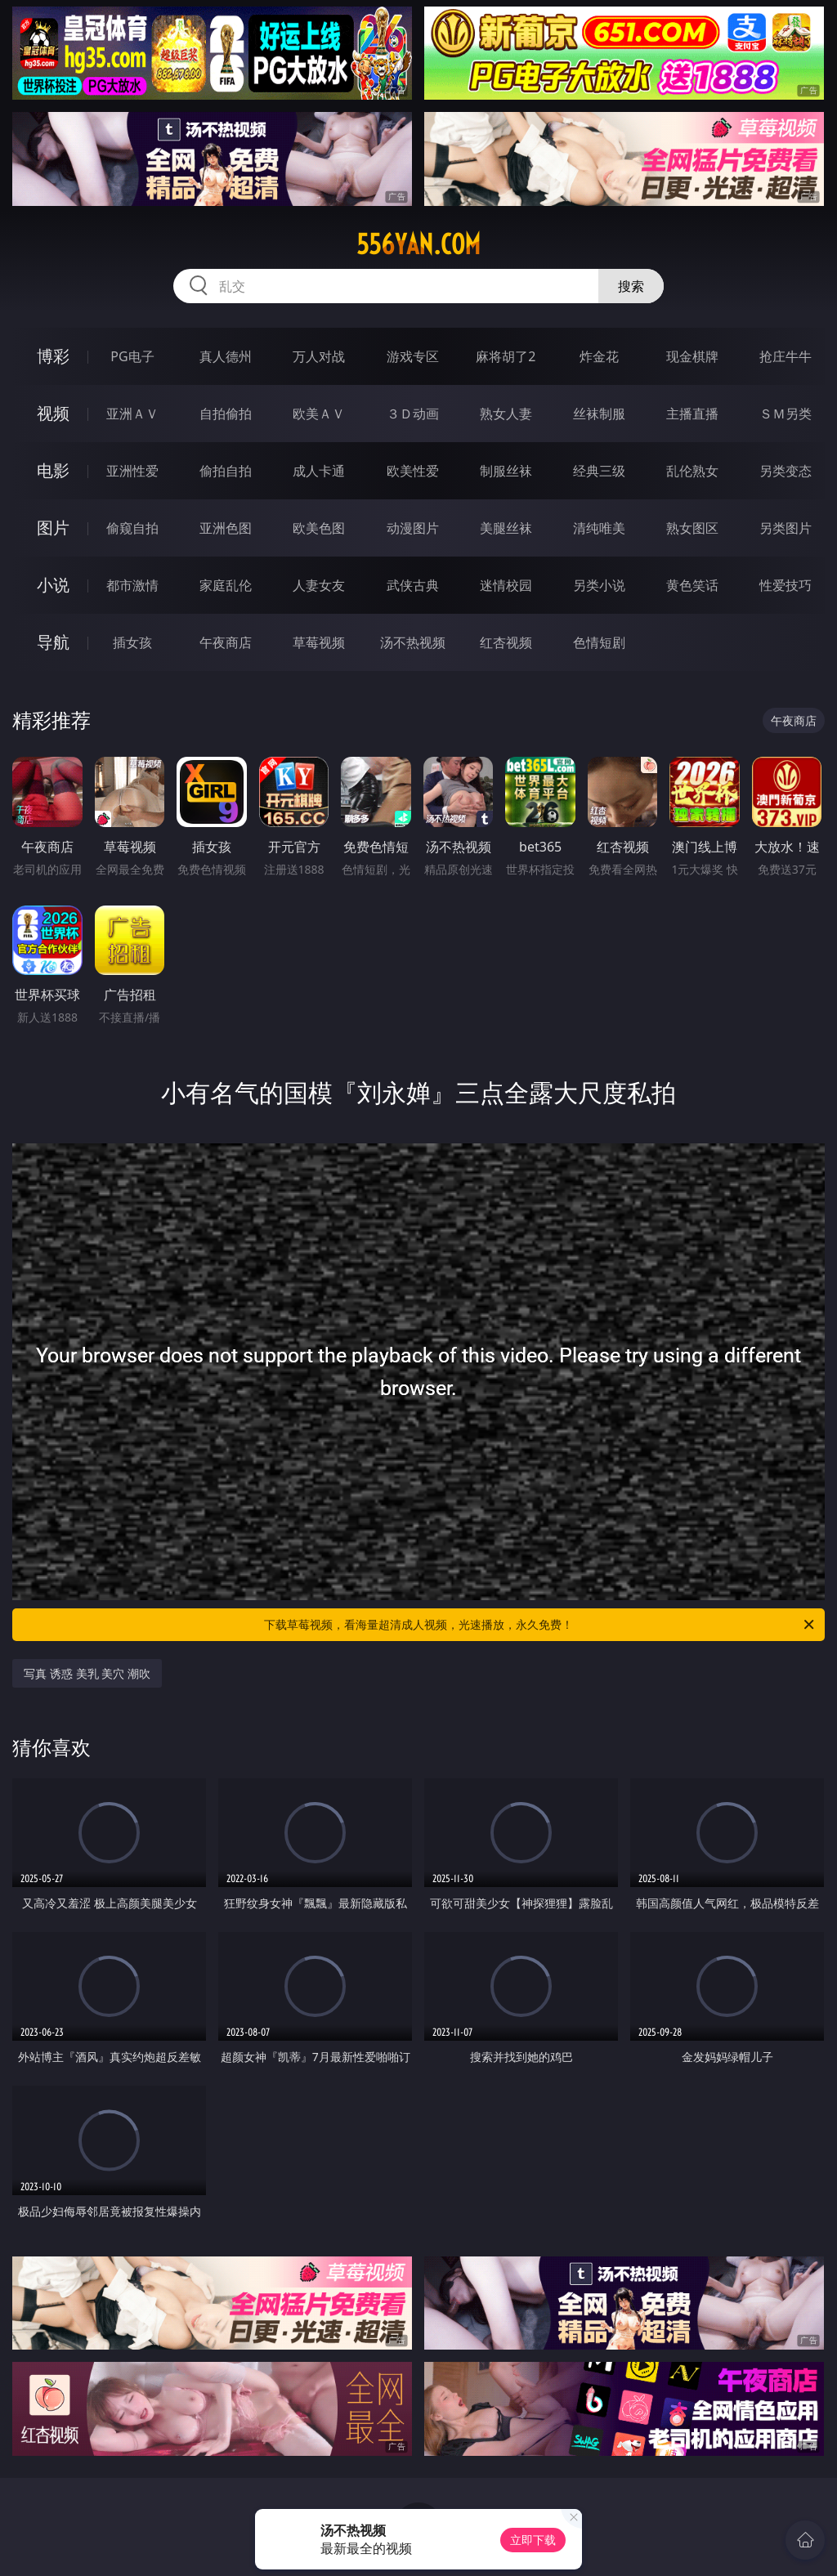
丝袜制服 (599, 414)
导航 (53, 642)
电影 (53, 470)
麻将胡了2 (505, 356)
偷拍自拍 (225, 471)
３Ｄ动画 (413, 414)
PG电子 (132, 356)
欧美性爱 (413, 471)
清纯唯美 (599, 528)
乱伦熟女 (692, 471)
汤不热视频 (412, 642)
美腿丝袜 (506, 528)
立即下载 (533, 2539)
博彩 (53, 356)
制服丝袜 (506, 471)
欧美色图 (319, 528)
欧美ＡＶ (319, 414)
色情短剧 (599, 642)
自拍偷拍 (225, 414)
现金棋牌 (692, 356)
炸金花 (599, 356)
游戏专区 (413, 356)
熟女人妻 (506, 414)
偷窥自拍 (132, 528)
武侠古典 (413, 585)
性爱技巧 (785, 585)
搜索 (631, 286)
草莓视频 (319, 642)
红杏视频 (506, 642)
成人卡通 (319, 471)
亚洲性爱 (132, 471)
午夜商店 (225, 642)
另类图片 (785, 528)
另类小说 (599, 585)
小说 (53, 585)
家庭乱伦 (225, 585)
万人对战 (319, 356)
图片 (53, 528)
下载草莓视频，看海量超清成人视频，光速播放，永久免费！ (540, 1625)
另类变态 (785, 471)
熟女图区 (692, 528)
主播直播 (692, 414)
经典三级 (599, 471)
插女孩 (132, 642)
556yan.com (418, 244)
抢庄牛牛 (785, 356)
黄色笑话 (692, 585)
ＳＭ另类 (785, 414)
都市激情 (132, 585)
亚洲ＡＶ (132, 414)
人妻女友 (319, 585)
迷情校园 (506, 585)
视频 (53, 413)
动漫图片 (413, 528)
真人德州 (225, 356)
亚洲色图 (225, 528)
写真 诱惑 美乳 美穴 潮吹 (87, 1673)
